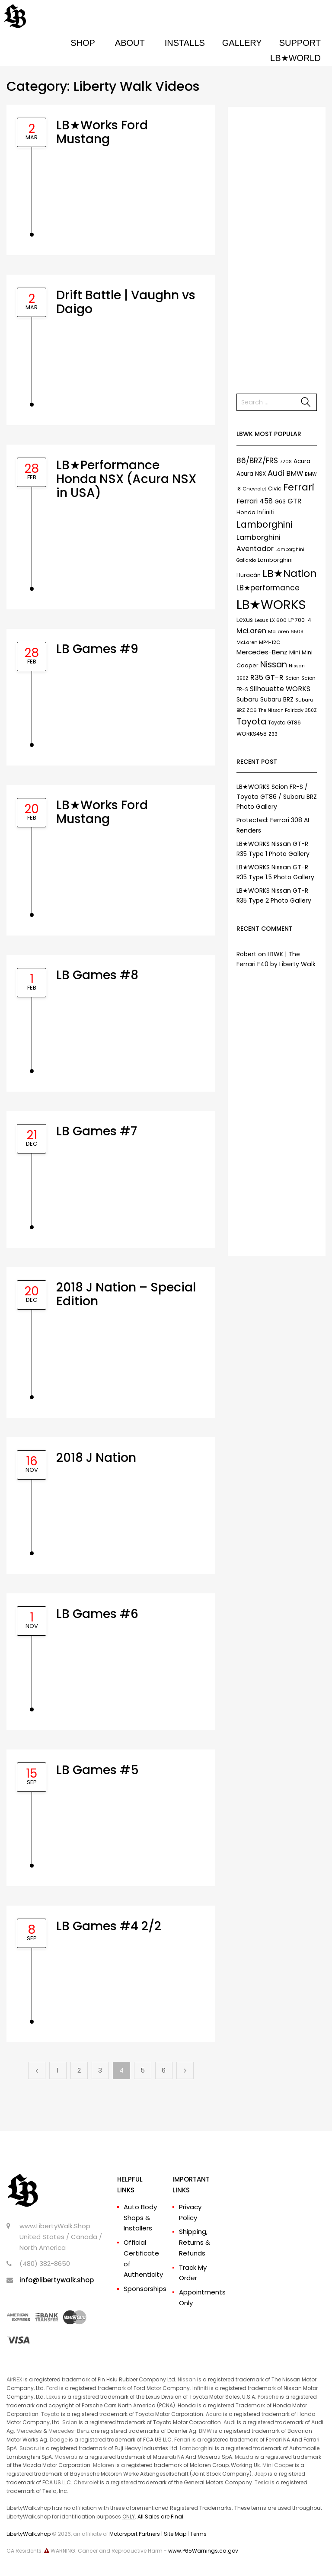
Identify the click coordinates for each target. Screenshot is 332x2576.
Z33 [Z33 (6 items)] (273, 734)
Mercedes (29, 2431)
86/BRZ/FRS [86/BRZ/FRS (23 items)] (257, 460)
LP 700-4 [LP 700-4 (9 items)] (299, 620)
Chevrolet (86, 2482)
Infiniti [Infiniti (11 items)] (266, 512)
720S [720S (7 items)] (286, 461)
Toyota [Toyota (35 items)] (251, 721)
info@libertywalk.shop (56, 2279)
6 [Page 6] (164, 2070)
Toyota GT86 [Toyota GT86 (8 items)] (284, 722)
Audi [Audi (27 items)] (276, 473)
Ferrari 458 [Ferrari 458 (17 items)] (254, 501)
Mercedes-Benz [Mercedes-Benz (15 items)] (261, 652)
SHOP (82, 43)
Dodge (58, 2439)
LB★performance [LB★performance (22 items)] (268, 588)
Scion (69, 2422)
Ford (52, 2388)
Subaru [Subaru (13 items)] (247, 699)
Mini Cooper (278, 2465)
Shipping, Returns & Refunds (194, 2242)
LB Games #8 (97, 975)
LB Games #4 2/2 (108, 1926)
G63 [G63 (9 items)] (280, 501)
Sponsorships (145, 2288)
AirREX (14, 2379)
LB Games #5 (97, 1770)
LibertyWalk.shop (28, 2534)
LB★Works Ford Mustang (102, 132)
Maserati (65, 2457)
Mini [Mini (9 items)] (294, 652)
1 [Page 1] (58, 2070)
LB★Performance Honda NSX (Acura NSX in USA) (126, 479)
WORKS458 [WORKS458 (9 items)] (251, 733)
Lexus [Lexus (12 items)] (244, 619)
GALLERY (242, 43)
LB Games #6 (97, 1613)
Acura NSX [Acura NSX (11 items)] (251, 474)
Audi (229, 2422)
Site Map (175, 2534)
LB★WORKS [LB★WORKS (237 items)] (271, 604)
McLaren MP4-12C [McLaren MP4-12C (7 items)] (258, 642)
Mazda (244, 2457)
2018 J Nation (96, 1457)
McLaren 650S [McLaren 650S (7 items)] (285, 631)
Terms (198, 2534)
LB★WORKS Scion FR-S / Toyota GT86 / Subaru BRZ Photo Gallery (276, 796)
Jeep (260, 2473)
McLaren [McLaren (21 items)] (251, 631)
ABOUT (130, 43)
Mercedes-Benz (68, 2431)
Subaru (29, 2448)
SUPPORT (300, 43)
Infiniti (200, 2388)
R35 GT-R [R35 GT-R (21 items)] (267, 677)
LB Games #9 (97, 649)
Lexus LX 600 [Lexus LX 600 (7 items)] (271, 620)
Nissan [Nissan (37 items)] (273, 664)
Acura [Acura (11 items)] (302, 461)
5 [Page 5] (142, 2070)
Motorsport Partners (134, 2534)
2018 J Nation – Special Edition (126, 1294)
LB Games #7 (96, 1131)
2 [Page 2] (79, 2070)
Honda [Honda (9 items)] (245, 512)
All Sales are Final (160, 2516)
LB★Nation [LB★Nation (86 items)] (289, 573)
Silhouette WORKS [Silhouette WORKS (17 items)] (280, 688)
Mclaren (103, 2465)
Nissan (187, 2379)
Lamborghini (197, 2448)
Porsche (268, 2396)
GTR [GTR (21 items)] (294, 501)
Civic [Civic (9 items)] (274, 488)
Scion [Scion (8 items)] (292, 678)
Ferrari (182, 2439)
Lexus (53, 2396)
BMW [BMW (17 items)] (294, 473)
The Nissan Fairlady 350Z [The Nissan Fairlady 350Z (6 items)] (288, 710)
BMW (205, 2431)
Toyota (50, 2414)
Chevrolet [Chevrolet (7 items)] (254, 488)
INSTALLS (185, 43)
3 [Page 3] (100, 2070)
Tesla (262, 2482)
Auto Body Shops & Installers (140, 2217)
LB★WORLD (295, 58)
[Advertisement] (276, 245)
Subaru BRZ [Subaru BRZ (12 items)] (277, 699)
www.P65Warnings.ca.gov (203, 2550)
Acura (214, 2414)
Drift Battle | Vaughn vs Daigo (125, 302)
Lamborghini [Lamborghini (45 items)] (264, 524)
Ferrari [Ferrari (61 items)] (298, 487)
